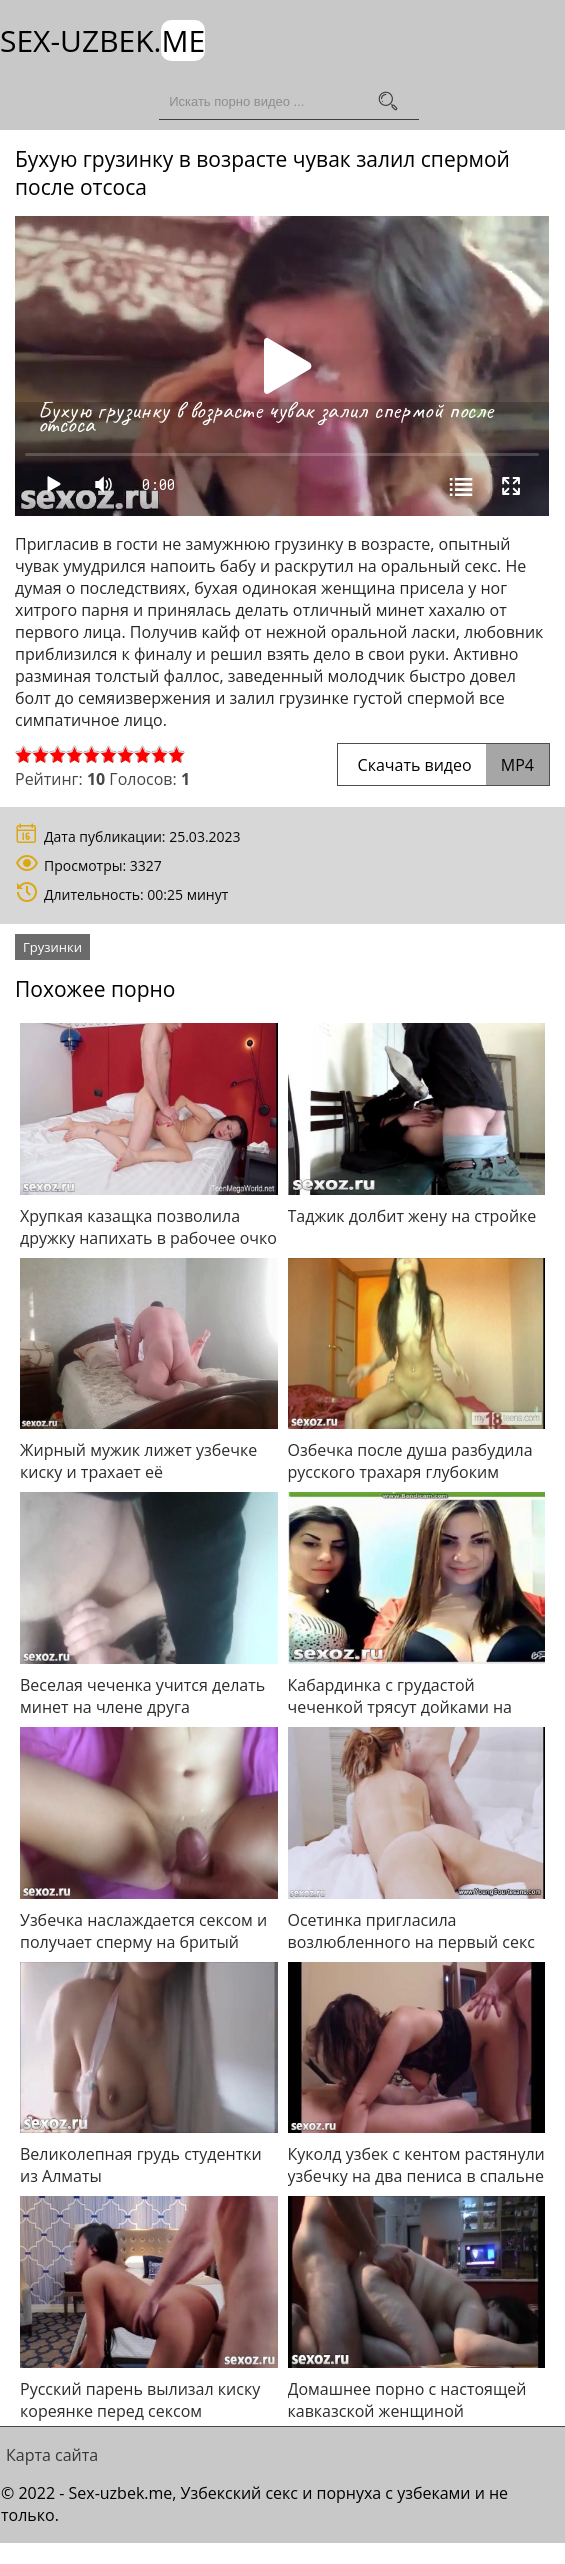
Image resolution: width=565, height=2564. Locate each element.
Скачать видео (443, 764)
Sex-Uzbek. (102, 40)
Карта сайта (52, 2454)
